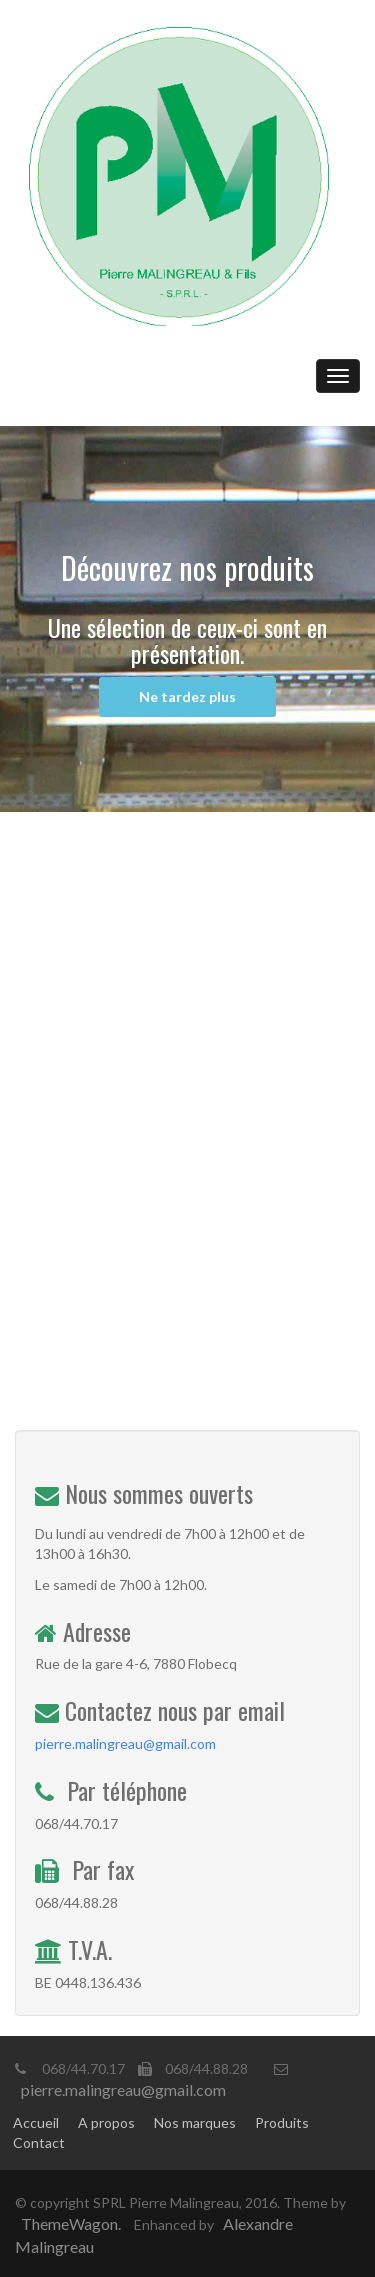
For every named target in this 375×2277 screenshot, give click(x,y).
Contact (39, 2142)
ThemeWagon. (71, 2223)
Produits (282, 2122)
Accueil (36, 2122)
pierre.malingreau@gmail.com (125, 1743)
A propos (106, 2122)
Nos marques (195, 2122)
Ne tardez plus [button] (187, 696)
